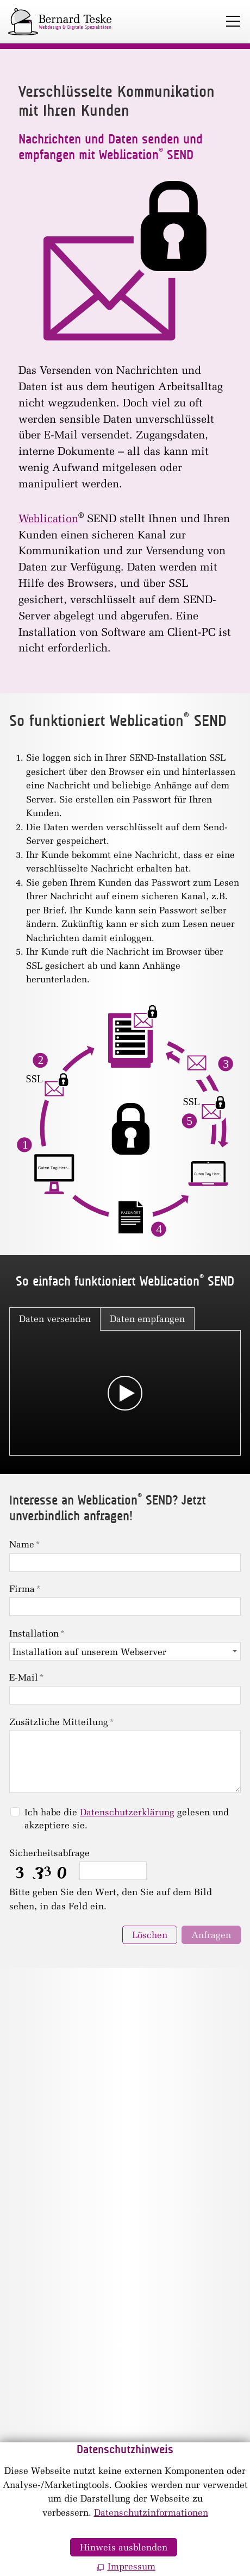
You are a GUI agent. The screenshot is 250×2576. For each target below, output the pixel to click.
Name (24, 1544)
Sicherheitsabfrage (49, 1852)
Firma (25, 1588)
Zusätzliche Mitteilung (61, 1721)
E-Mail (26, 1677)
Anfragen (211, 1934)
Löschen (149, 1934)
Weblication (48, 518)
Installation (37, 1633)
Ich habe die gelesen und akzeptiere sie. (126, 1819)
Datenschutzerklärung (127, 1812)
